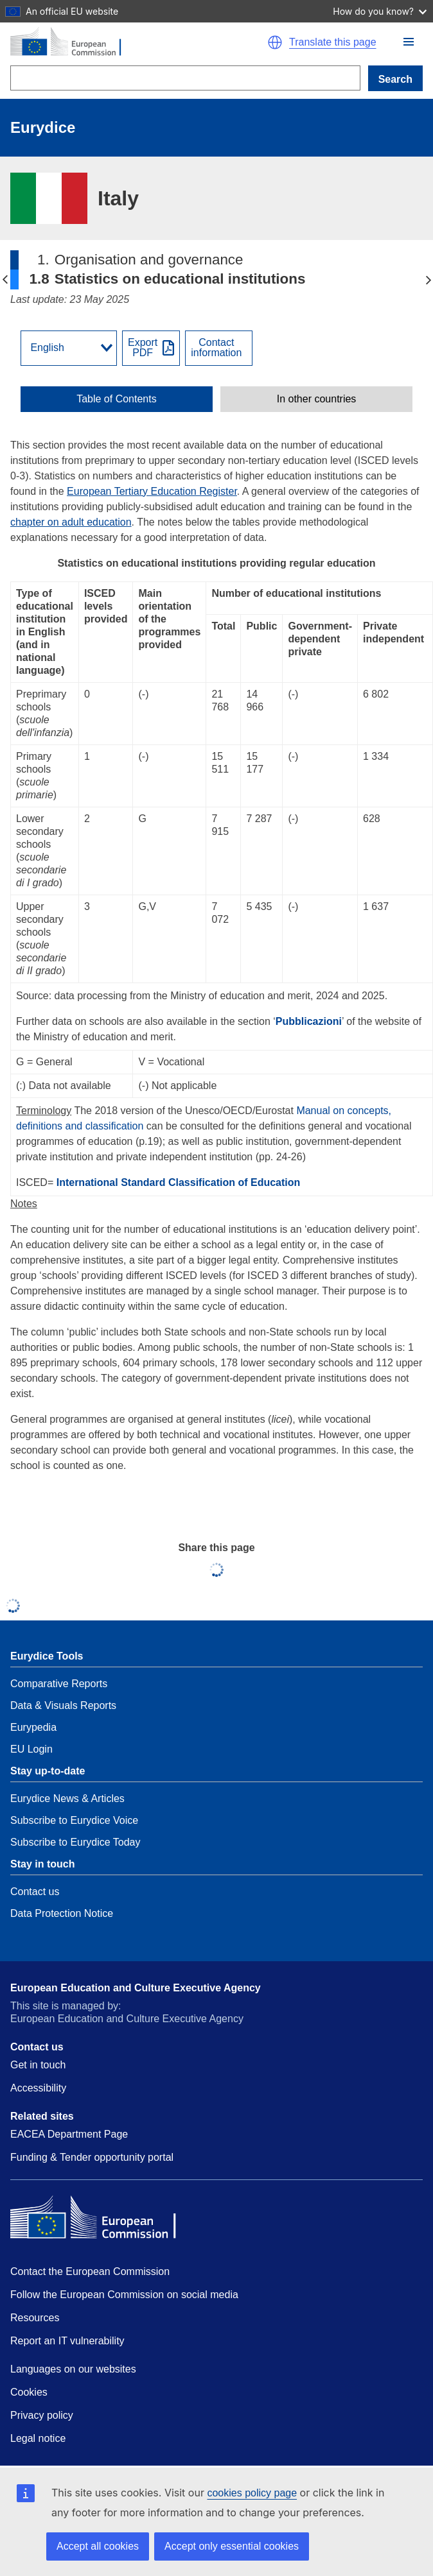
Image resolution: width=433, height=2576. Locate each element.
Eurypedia (33, 1727)
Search (395, 79)
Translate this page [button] (332, 42)
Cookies (29, 2392)
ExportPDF (142, 348)
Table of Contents (116, 399)
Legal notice (38, 2438)
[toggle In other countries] (316, 399)
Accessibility (38, 2087)
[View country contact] (218, 348)
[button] (409, 42)
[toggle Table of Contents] (117, 399)
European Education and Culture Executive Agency (135, 1987)
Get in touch (38, 2064)
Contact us (34, 1891)
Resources (34, 2317)
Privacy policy (41, 2415)
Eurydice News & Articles (67, 1798)
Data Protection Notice (61, 1913)
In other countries (317, 399)
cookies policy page (252, 2492)
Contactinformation (216, 348)
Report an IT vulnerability (67, 2340)
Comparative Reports (58, 1683)
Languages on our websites (73, 2369)
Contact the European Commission (90, 2271)
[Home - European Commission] (127, 42)
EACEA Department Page (69, 2134)
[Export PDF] (151, 348)
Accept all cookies (98, 2546)
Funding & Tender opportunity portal (91, 2157)
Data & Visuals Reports (63, 1705)
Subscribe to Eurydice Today (75, 1842)
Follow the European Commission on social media (124, 2294)
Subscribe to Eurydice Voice (74, 1820)
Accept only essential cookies (231, 2546)
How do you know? (380, 11)
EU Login (31, 1749)
